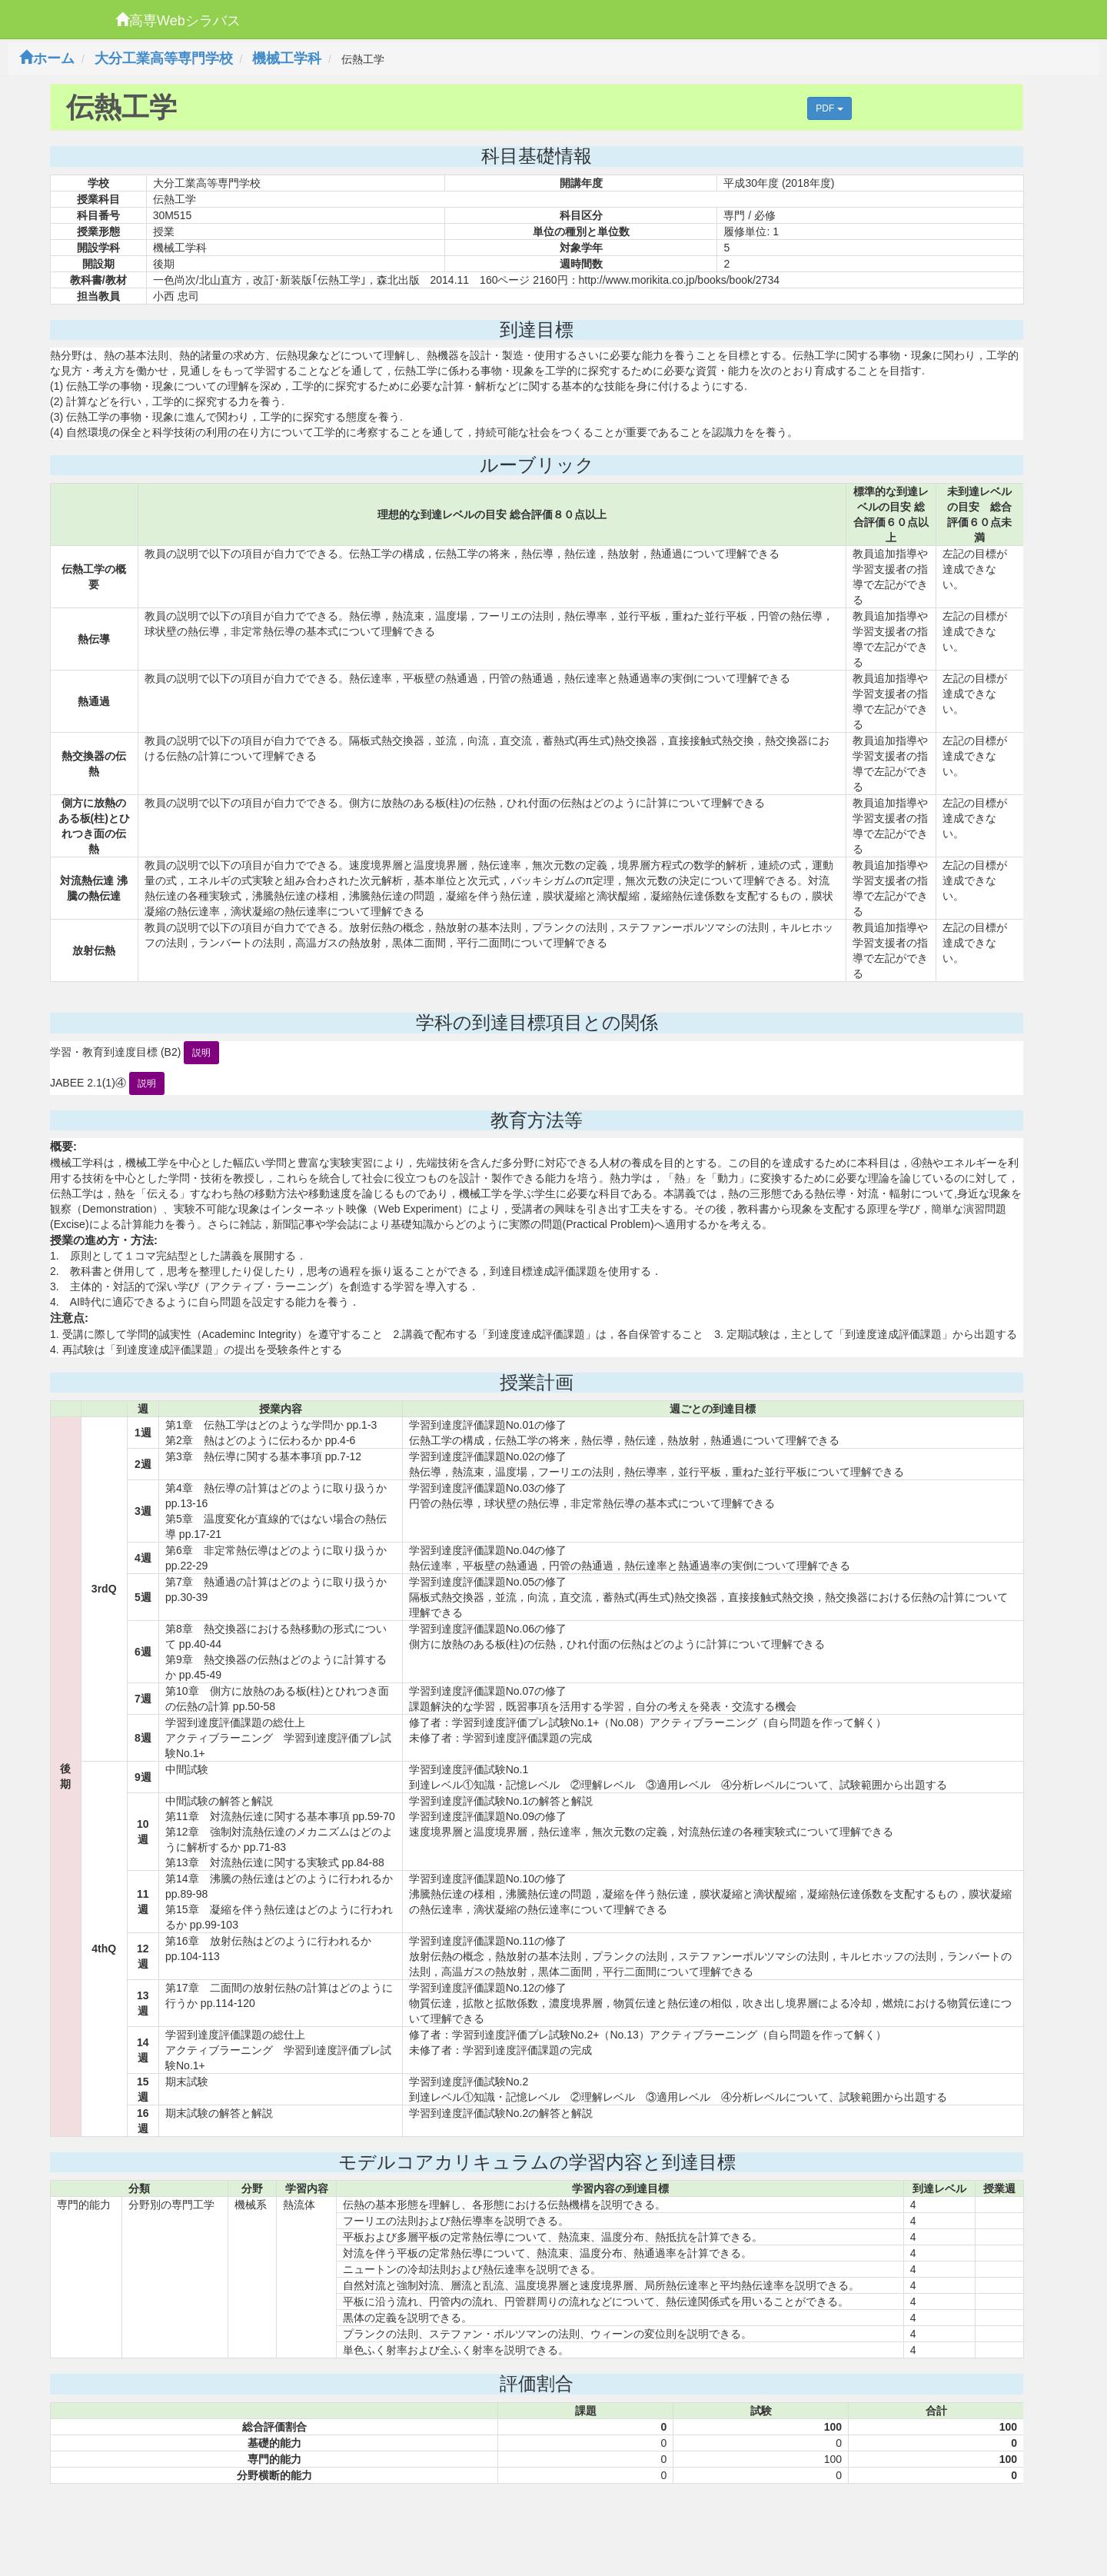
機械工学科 (286, 58)
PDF (829, 108)
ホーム (47, 58)
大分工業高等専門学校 (164, 58)
